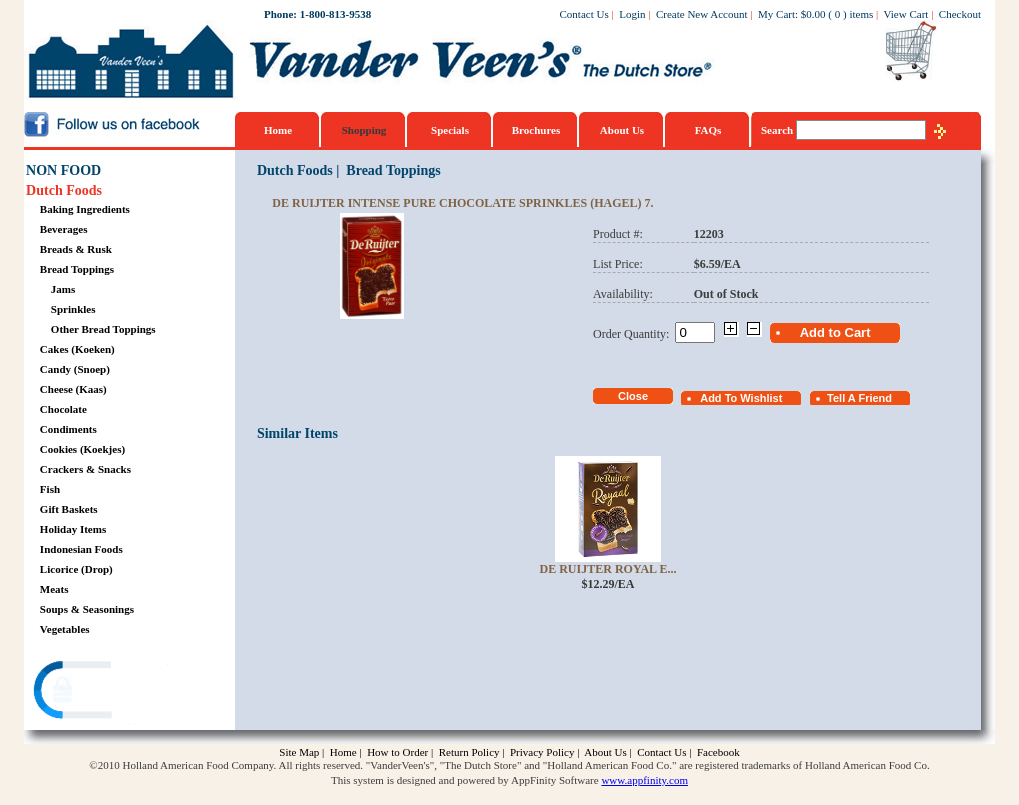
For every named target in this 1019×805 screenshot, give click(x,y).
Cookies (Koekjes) (82, 449)
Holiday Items (73, 529)
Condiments (68, 429)
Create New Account (702, 14)
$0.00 (813, 14)
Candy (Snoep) (75, 369)
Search (778, 130)
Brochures (536, 130)
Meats (54, 589)
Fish (50, 489)
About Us (622, 130)
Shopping (364, 130)
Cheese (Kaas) (73, 389)
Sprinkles (73, 309)
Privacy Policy (542, 752)
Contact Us (584, 14)
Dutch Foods (64, 190)
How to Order (397, 752)
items (861, 14)
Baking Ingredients (85, 209)
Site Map (299, 752)
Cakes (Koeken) (77, 349)
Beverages (64, 229)
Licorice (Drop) (76, 569)
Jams (63, 289)
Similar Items (297, 433)
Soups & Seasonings (87, 609)
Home (278, 130)
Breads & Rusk (76, 249)
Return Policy (469, 752)
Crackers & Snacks (85, 469)
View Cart (906, 14)
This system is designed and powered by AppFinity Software (465, 780)
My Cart (776, 14)
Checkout (960, 14)
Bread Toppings (77, 269)
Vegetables (65, 629)
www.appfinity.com (644, 780)
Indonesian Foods (81, 549)
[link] (103, 692)
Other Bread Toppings (103, 329)
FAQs (708, 130)
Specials (450, 130)
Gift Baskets (69, 509)
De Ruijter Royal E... (608, 569)
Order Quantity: (634, 334)
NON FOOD (63, 170)
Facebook (718, 752)
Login (632, 14)
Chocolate (63, 409)
